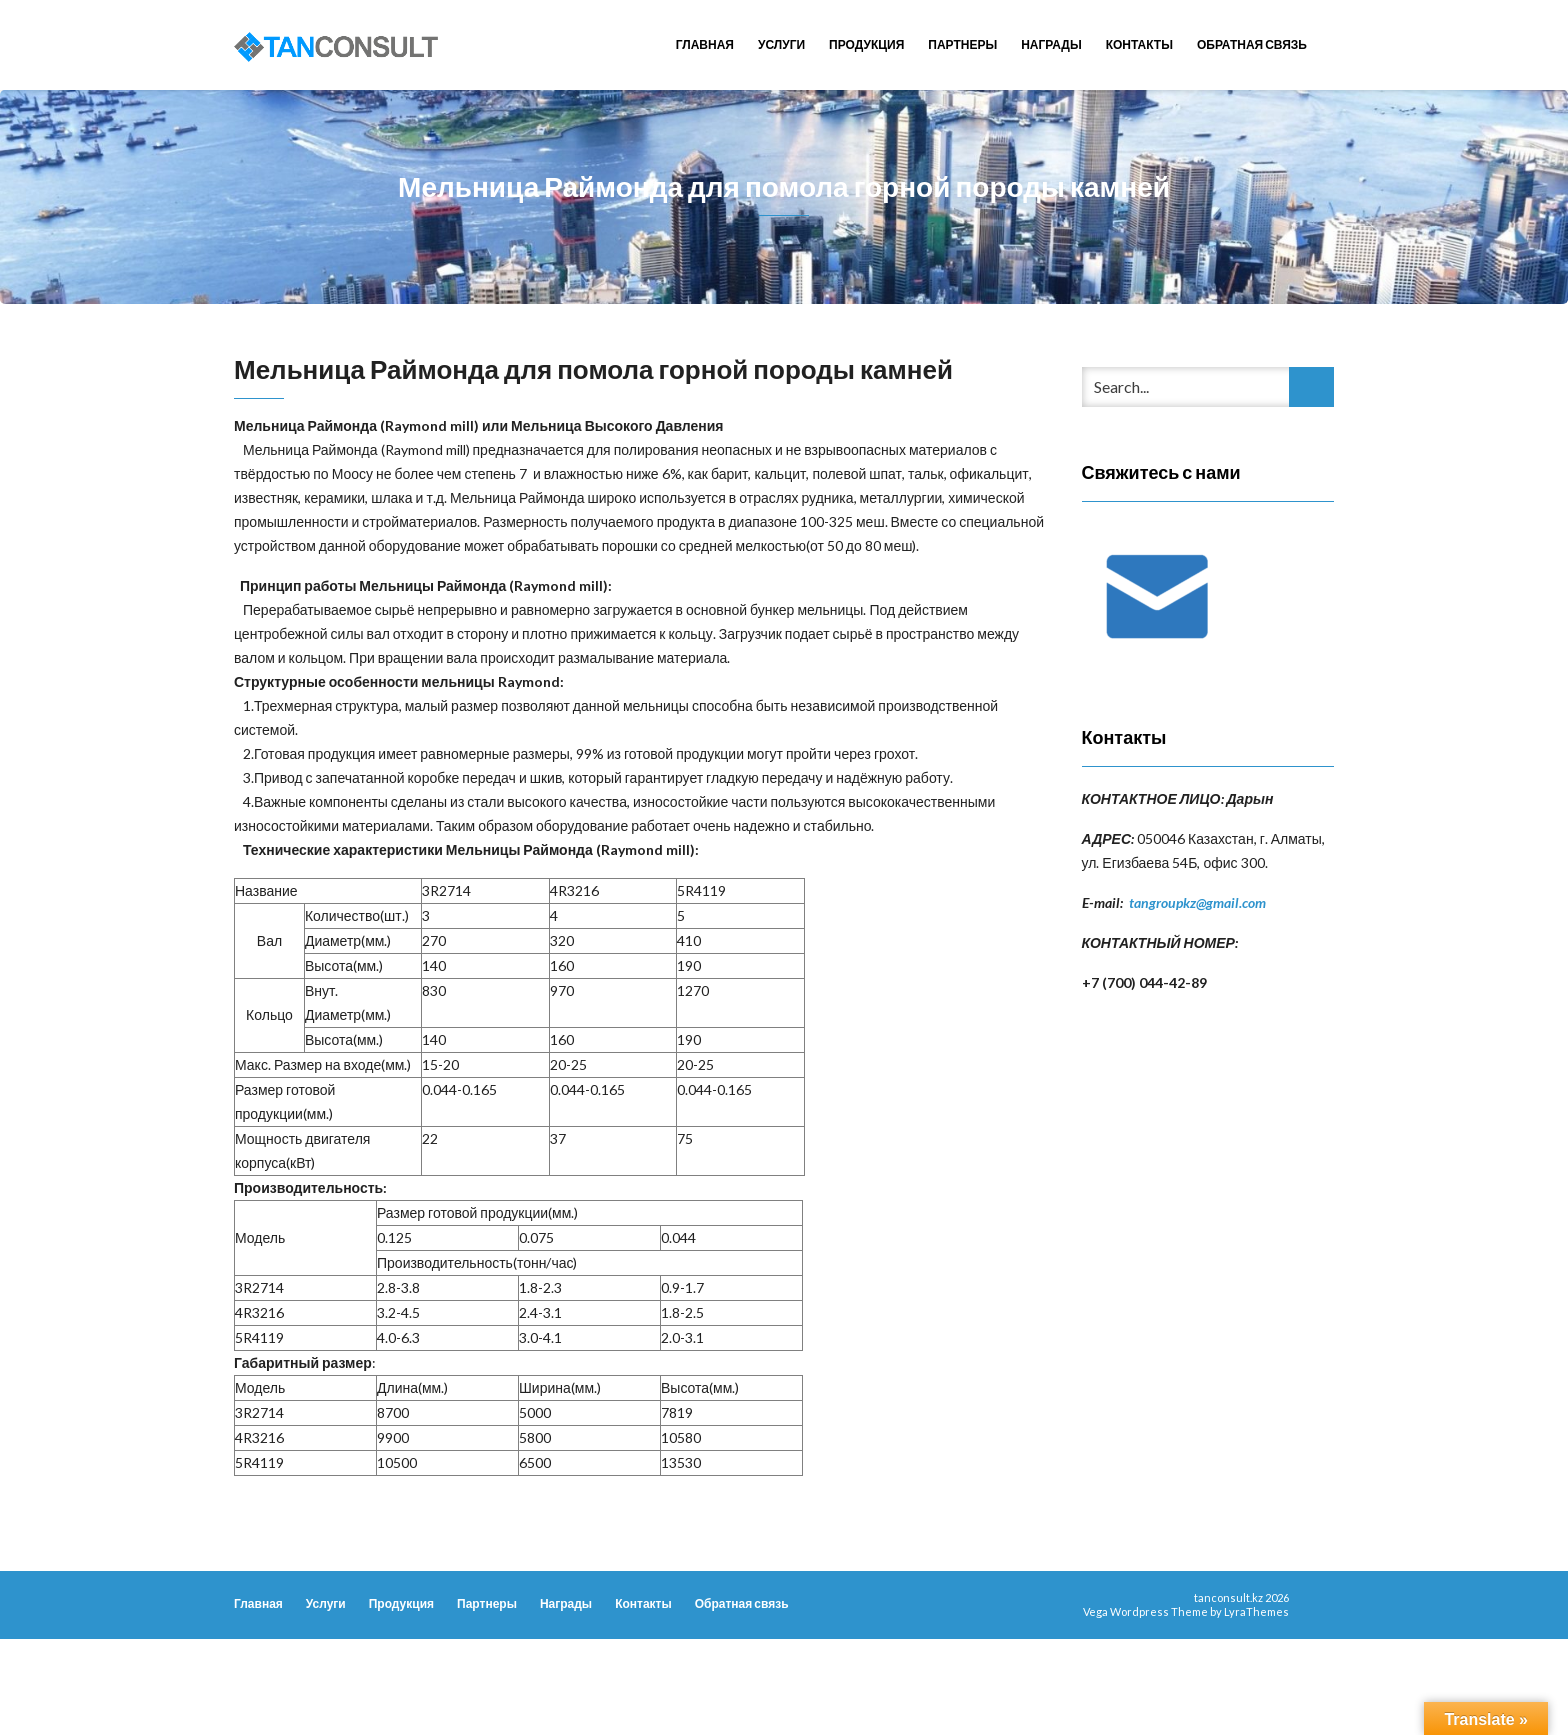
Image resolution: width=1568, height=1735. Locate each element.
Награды (1051, 44)
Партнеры (962, 44)
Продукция (866, 44)
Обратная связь (1252, 44)
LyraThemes (1256, 1611)
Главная (705, 44)
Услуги (781, 44)
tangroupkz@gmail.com (1197, 902)
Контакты (1139, 44)
